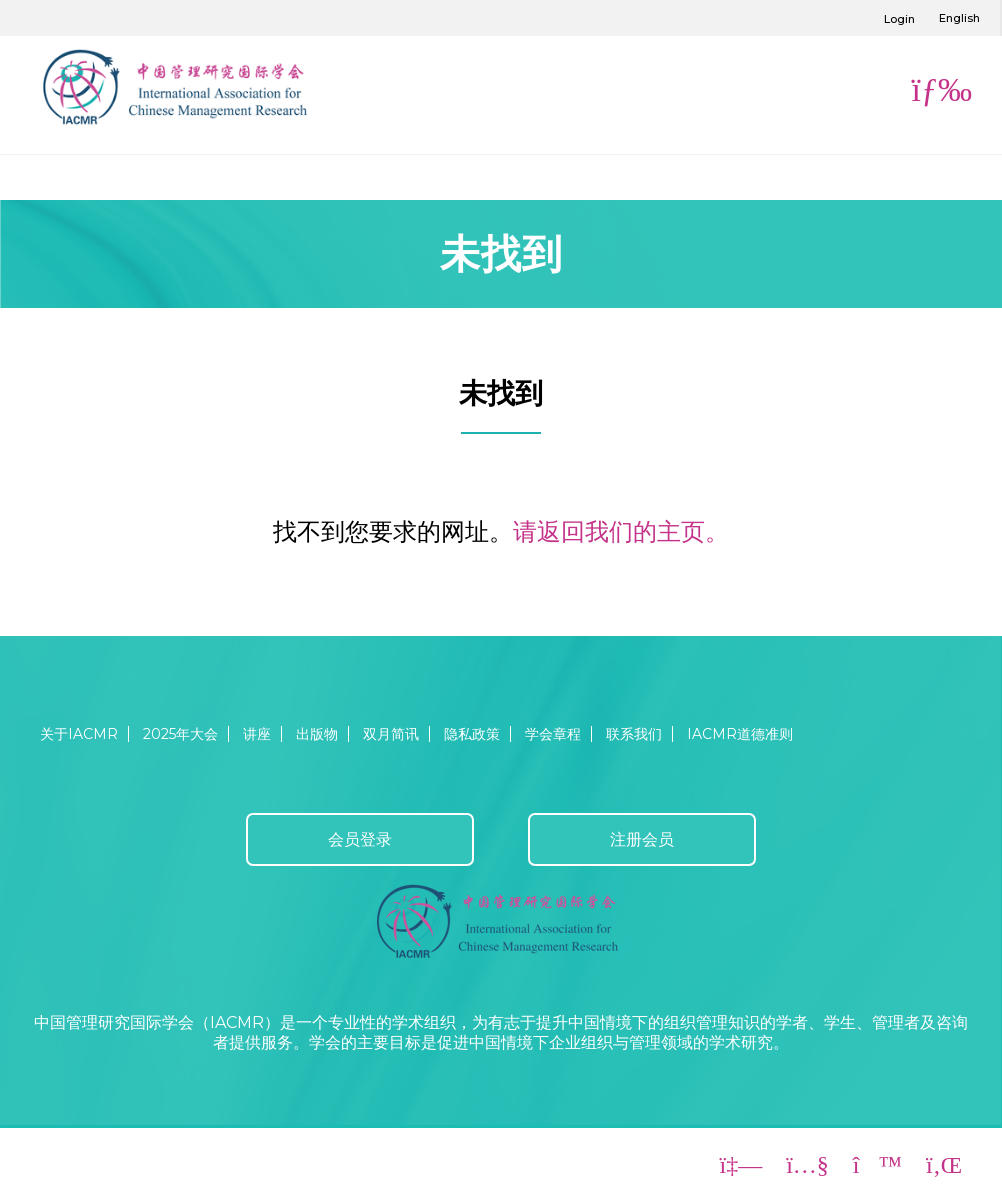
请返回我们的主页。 (621, 531)
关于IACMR (79, 734)
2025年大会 (180, 734)
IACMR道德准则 (740, 734)
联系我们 (634, 734)
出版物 (317, 734)
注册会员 (642, 839)
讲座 (257, 734)
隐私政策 (472, 734)
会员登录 (360, 839)
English (959, 18)
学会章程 (553, 734)
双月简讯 (391, 734)
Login (899, 19)
